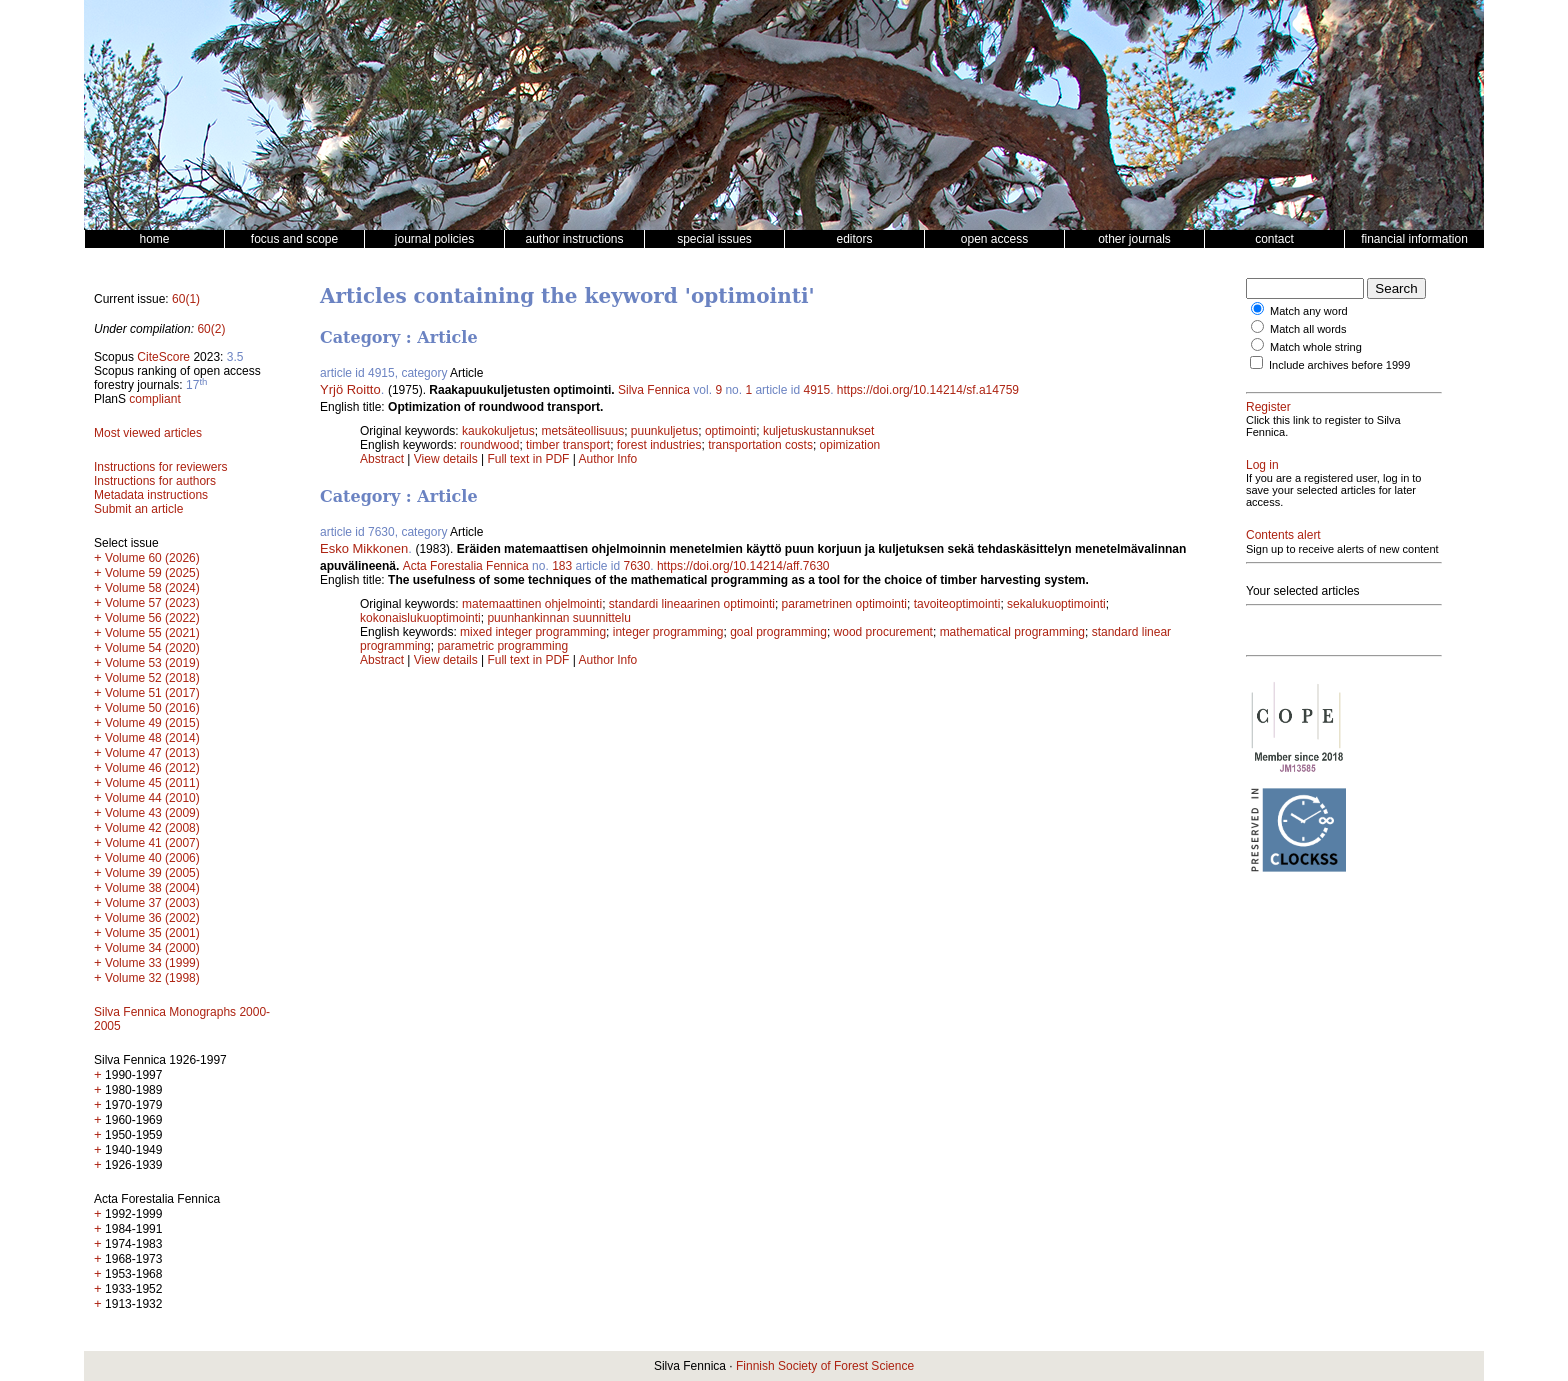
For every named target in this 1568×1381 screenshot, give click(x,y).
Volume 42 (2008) (152, 828)
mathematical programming (1012, 632)
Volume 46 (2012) (152, 768)
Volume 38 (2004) (152, 888)
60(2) (211, 329)
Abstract (382, 459)
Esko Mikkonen (364, 548)
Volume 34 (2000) (152, 948)
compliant (154, 399)
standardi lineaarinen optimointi (692, 604)
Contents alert (1283, 535)
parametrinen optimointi (844, 604)
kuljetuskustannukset (818, 431)
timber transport (568, 445)
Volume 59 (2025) (152, 573)
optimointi (730, 431)
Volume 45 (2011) (152, 783)
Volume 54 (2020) (152, 648)
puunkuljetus (664, 431)
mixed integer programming (533, 632)
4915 (816, 390)
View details (447, 459)
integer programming (668, 632)
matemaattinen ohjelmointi (532, 604)
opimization (850, 445)
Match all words (1308, 329)
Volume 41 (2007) (152, 843)
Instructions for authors (155, 481)
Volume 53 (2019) (152, 663)
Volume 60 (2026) (152, 558)
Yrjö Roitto (350, 389)
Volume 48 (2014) (152, 738)
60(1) (186, 299)
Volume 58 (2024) (152, 588)
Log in (1262, 465)
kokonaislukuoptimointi (420, 618)
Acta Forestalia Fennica (466, 566)
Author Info (608, 459)
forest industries (659, 445)
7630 (637, 566)
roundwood (489, 445)
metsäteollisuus (582, 431)
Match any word (1309, 311)
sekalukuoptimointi (1056, 604)
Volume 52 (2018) (152, 678)
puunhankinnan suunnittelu (558, 618)
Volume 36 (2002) (152, 918)
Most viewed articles (148, 433)
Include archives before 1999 (1339, 365)
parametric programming (502, 646)
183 (562, 566)
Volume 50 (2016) (152, 708)
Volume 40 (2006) (152, 858)
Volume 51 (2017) (152, 693)
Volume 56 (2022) (152, 618)
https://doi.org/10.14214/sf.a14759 (928, 390)
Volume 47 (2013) (152, 753)
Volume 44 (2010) (152, 798)
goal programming (778, 632)
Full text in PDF (528, 459)
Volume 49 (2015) (152, 723)
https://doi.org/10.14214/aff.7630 (743, 566)
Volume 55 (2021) (152, 633)
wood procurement (883, 632)
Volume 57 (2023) (152, 603)
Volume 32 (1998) (152, 978)
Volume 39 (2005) (152, 873)
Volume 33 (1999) (152, 963)
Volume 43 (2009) (152, 813)
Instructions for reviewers (160, 467)
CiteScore (163, 357)
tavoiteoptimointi (957, 604)
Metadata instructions (151, 495)
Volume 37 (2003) (152, 903)
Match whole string (1316, 347)
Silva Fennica (654, 390)
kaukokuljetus (498, 431)
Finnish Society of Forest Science (825, 1366)
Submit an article (138, 509)
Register (1268, 407)
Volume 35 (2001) (152, 933)
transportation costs (760, 445)
